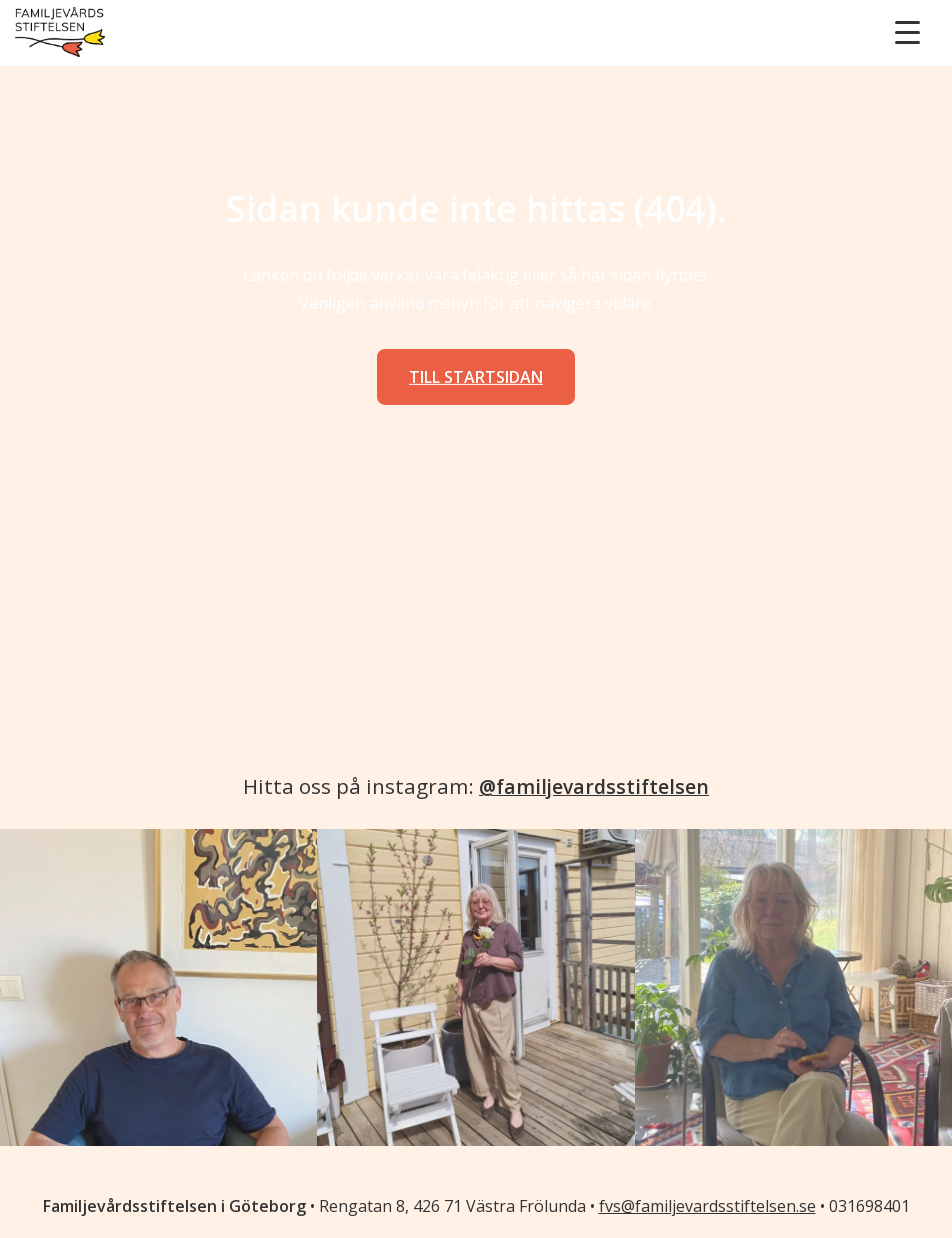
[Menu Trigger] (908, 32)
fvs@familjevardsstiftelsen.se (707, 1206)
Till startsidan (476, 377)
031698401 (869, 1206)
